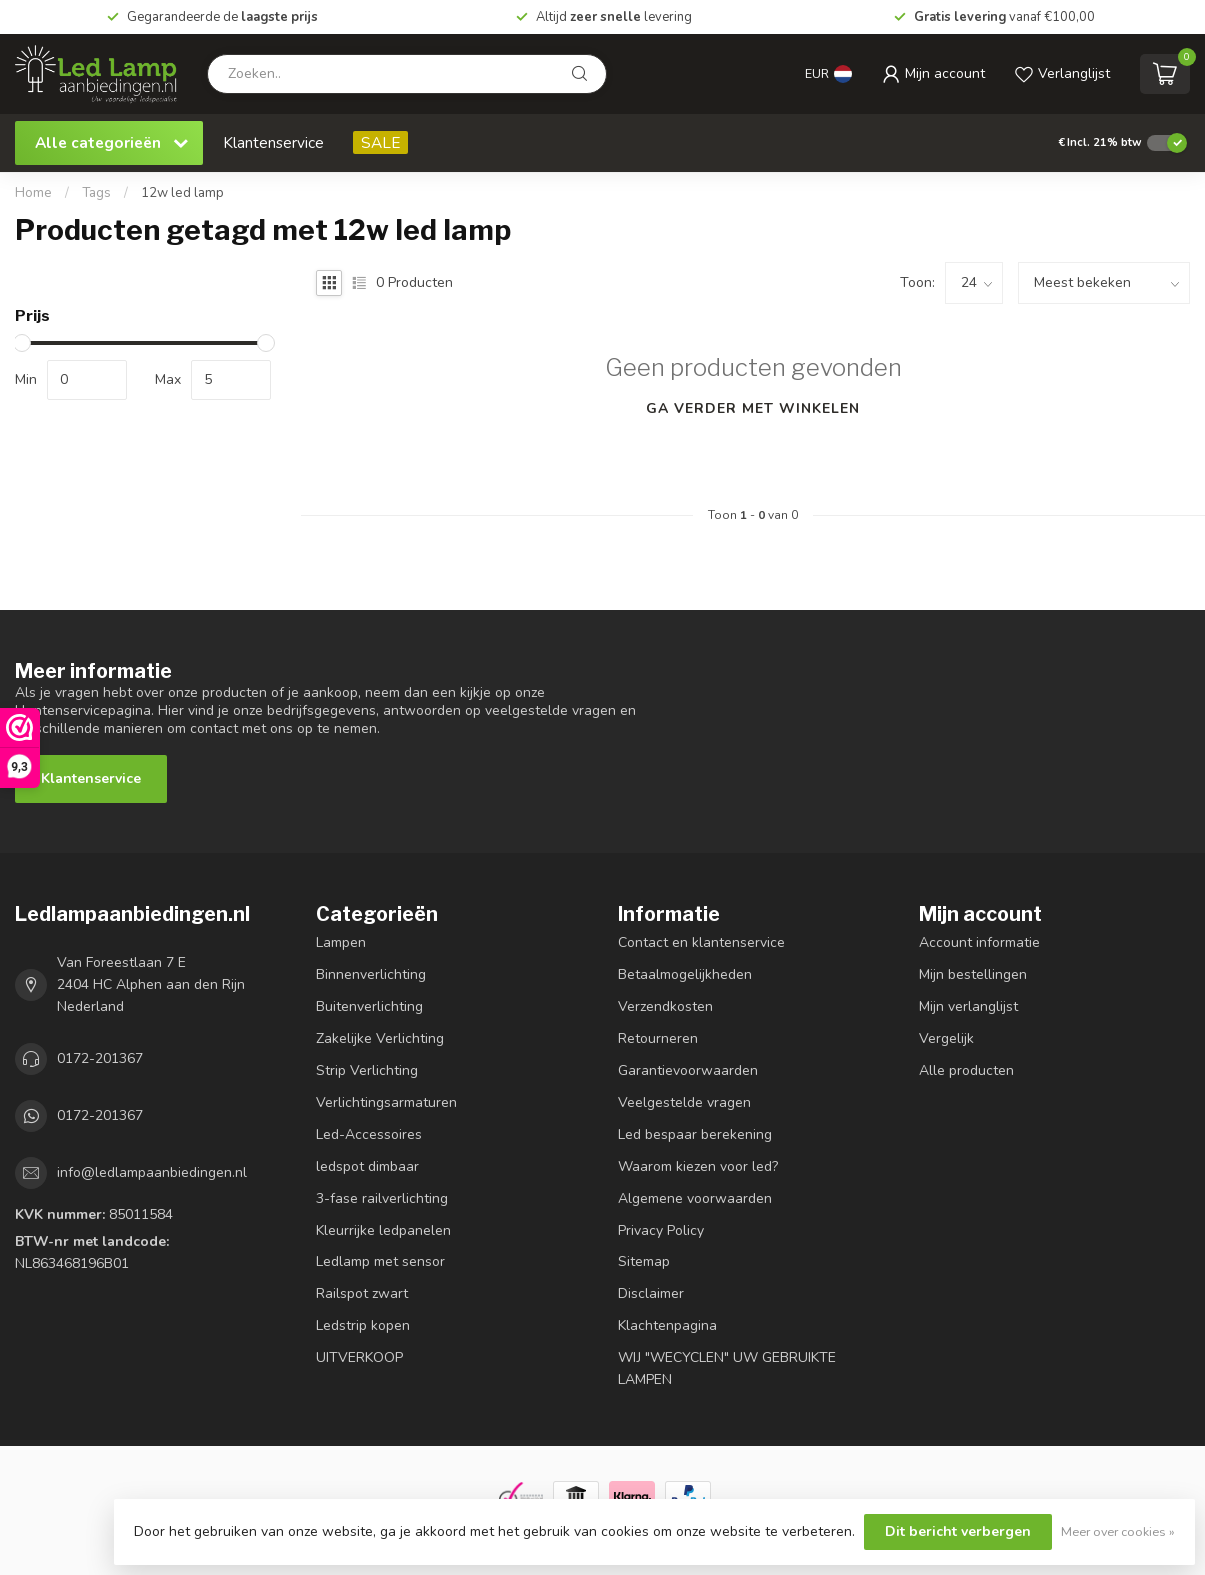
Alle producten (966, 1070)
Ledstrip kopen (363, 1325)
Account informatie (979, 942)
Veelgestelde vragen (684, 1102)
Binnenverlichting (371, 974)
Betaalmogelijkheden (685, 974)
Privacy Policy (661, 1230)
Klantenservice (273, 142)
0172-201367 (100, 1058)
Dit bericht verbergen (958, 1531)
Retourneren (658, 1038)
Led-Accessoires (369, 1134)
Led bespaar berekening (695, 1134)
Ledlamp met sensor (380, 1261)
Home (33, 193)
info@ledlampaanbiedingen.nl (152, 1172)
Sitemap (644, 1261)
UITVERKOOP (359, 1357)
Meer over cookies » (1118, 1531)
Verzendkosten (665, 1006)
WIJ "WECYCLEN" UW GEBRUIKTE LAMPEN (727, 1368)
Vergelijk (946, 1038)
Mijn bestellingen (973, 974)
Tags (96, 193)
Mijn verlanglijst (968, 1006)
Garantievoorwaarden (688, 1070)
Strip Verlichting (367, 1070)
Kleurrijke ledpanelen (383, 1230)
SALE (380, 142)
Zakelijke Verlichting (380, 1038)
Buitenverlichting (369, 1006)
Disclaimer (651, 1293)
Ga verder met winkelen (753, 408)
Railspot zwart (362, 1293)
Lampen (341, 942)
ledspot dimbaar (367, 1166)
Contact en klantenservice (701, 942)
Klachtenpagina (667, 1325)
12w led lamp (182, 193)
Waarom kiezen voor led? (698, 1166)
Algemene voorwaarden (695, 1198)
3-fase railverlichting (382, 1198)
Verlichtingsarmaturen (386, 1102)
